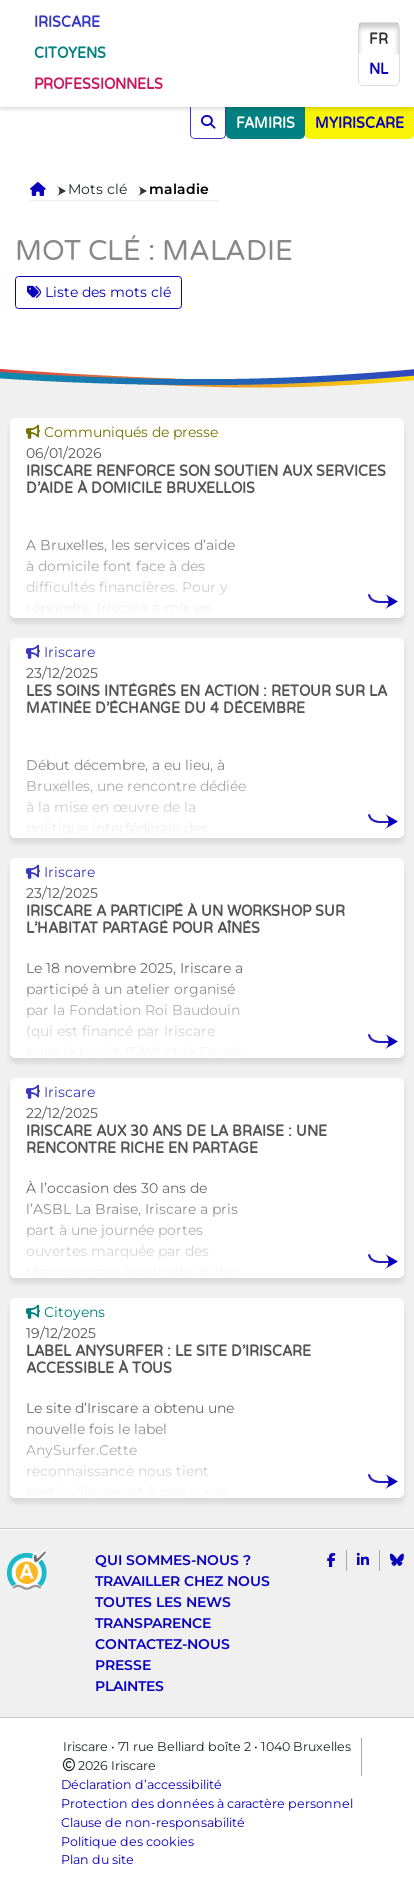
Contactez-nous (162, 1644)
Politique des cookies (127, 1841)
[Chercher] (208, 122)
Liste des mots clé (99, 292)
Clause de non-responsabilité (153, 1822)
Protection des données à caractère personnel (207, 1803)
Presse (123, 1665)
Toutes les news (163, 1602)
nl (378, 69)
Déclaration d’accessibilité (141, 1784)
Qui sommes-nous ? (173, 1560)
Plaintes (129, 1686)
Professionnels (98, 84)
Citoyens (70, 53)
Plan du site (97, 1859)
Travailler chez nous (182, 1581)
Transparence (153, 1623)
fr (378, 39)
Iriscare (67, 22)
